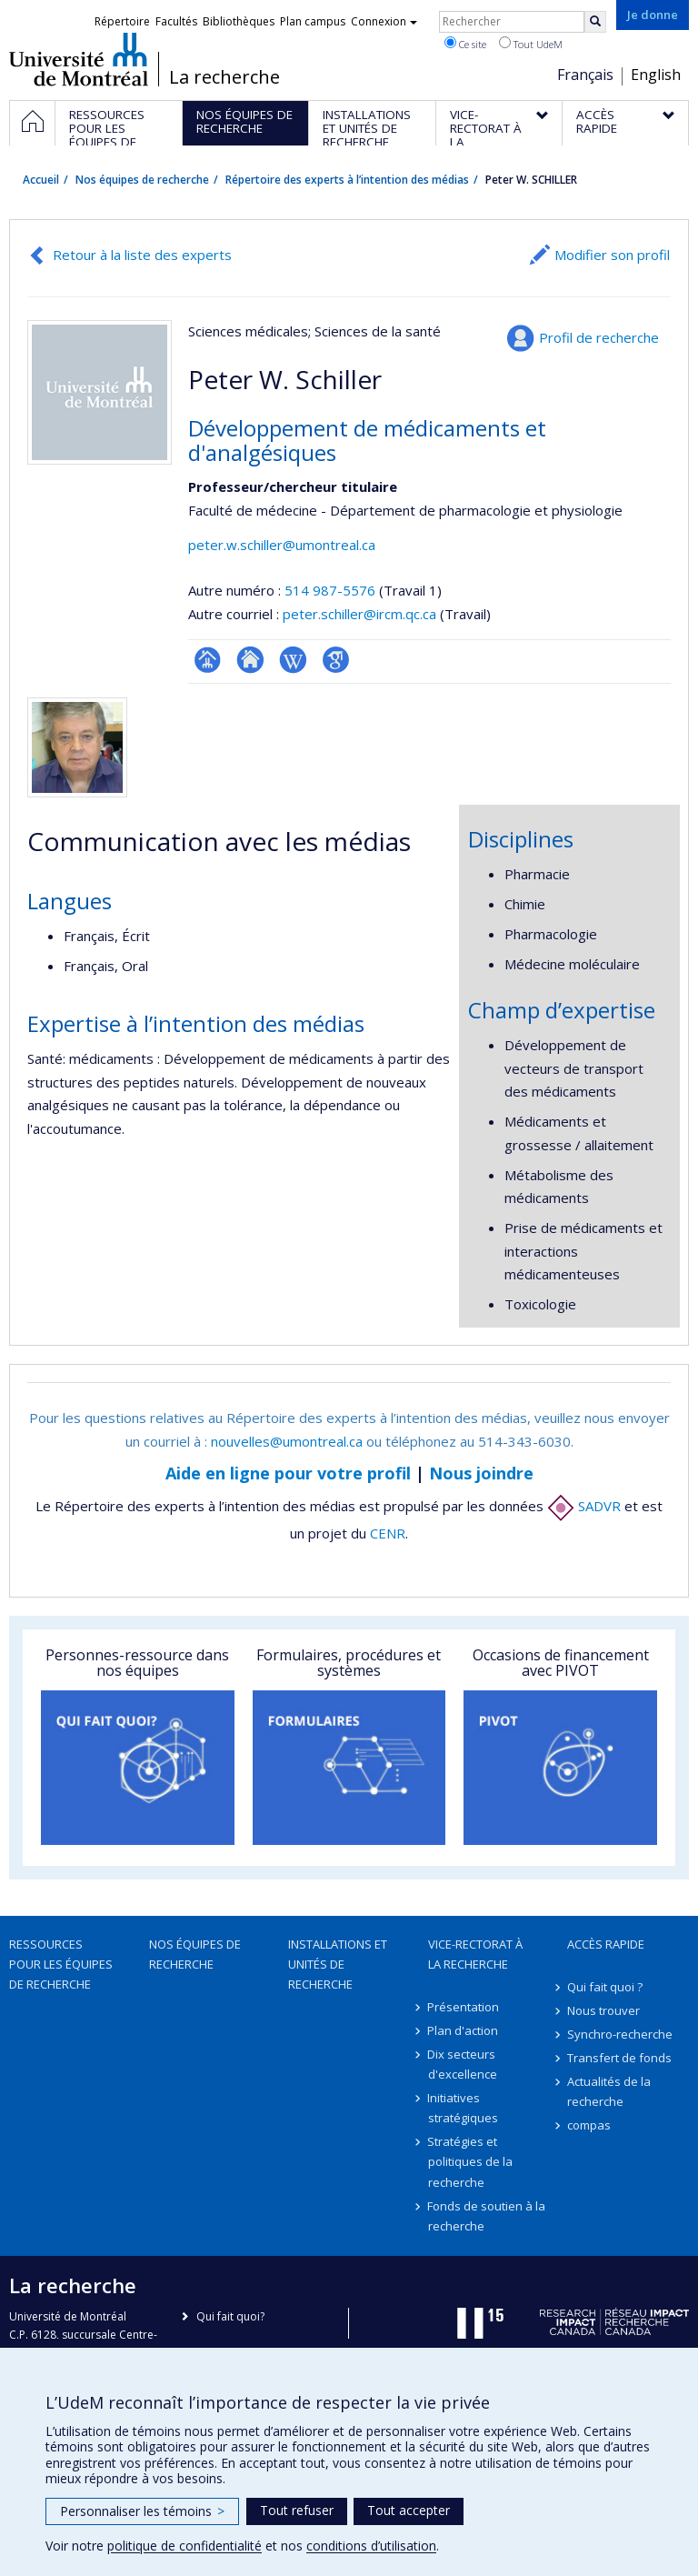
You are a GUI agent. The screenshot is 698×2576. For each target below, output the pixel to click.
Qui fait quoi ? (605, 1987)
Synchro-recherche (620, 2034)
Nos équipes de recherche (142, 179)
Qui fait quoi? (230, 2316)
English (656, 75)
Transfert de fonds (619, 2058)
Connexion (384, 21)
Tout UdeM (531, 43)
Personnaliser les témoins (142, 2511)
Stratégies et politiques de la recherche (470, 2161)
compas (589, 2125)
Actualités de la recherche (609, 2091)
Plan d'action (463, 2030)
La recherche (224, 77)
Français (585, 75)
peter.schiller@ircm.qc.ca (359, 614)
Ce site (465, 43)
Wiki (293, 660)
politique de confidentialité (184, 2545)
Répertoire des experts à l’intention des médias (347, 179)
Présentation (464, 2007)
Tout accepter (408, 2510)
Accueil (41, 179)
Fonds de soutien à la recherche (487, 2216)
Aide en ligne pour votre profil (288, 1473)
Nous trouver (603, 2010)
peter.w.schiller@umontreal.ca (281, 545)
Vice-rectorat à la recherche (475, 1954)
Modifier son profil (612, 255)
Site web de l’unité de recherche (250, 660)
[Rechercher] (595, 22)
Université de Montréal (78, 59)
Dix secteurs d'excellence (462, 2064)
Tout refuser (297, 2510)
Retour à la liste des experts (142, 255)
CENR (387, 1533)
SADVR (584, 1506)
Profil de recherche (599, 337)
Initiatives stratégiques (463, 2108)
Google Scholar (336, 660)
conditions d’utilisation (371, 2545)
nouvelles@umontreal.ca (287, 1441)
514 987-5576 (331, 590)
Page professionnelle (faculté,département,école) (208, 660)
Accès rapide (605, 1944)
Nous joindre (481, 1473)
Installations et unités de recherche (337, 1964)
